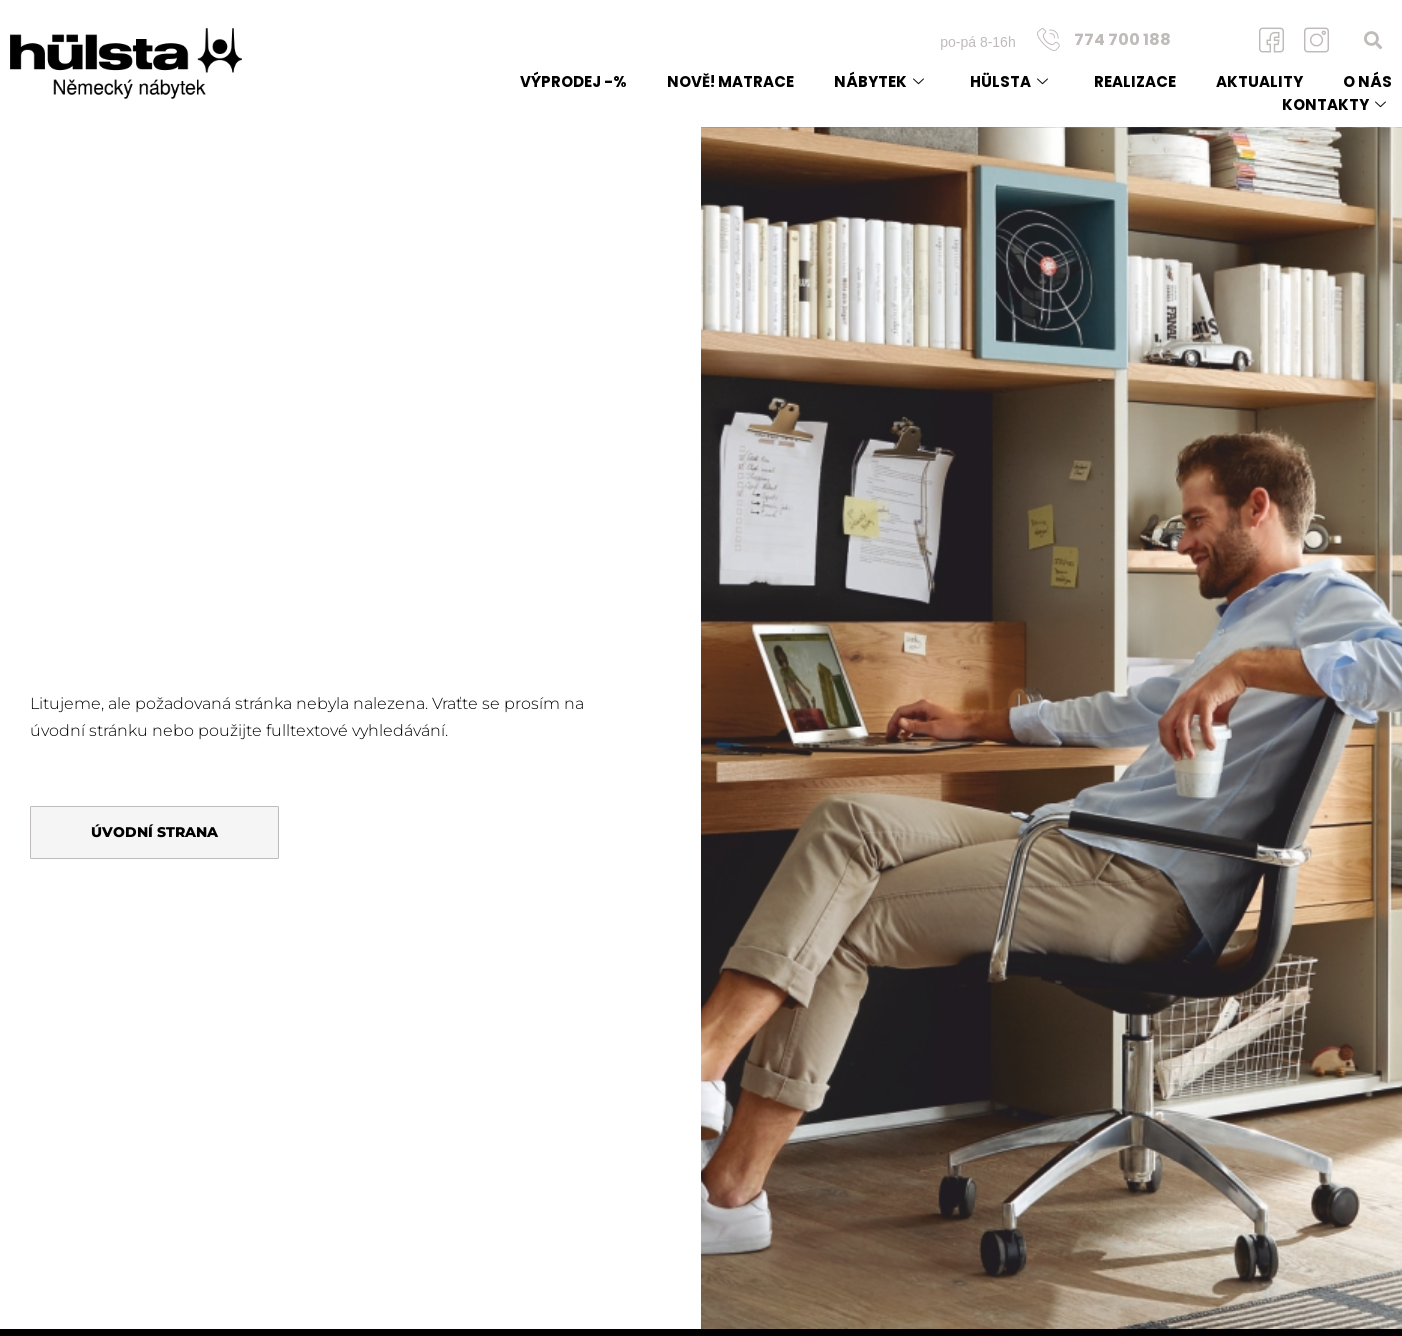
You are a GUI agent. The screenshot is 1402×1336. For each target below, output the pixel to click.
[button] (1373, 39)
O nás (1367, 81)
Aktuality (1259, 81)
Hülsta (1009, 81)
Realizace (1135, 81)
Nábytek (879, 81)
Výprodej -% (573, 81)
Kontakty (1334, 104)
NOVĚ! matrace (730, 81)
